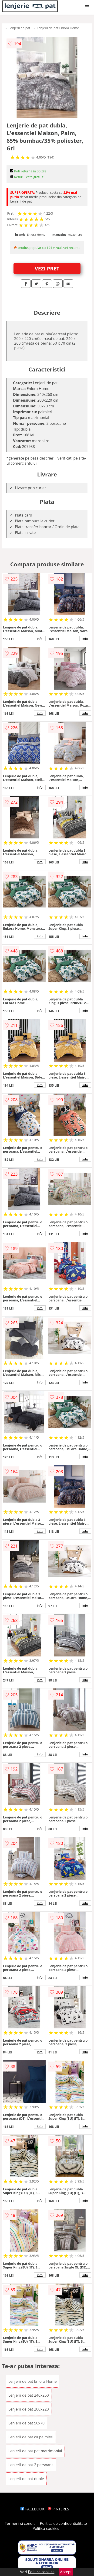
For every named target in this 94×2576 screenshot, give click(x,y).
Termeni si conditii (21, 2523)
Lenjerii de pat (19, 28)
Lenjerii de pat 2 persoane (31, 2464)
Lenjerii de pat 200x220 (28, 2409)
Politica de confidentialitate (63, 2523)
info (40, 639)
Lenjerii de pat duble (26, 2478)
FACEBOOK (32, 2509)
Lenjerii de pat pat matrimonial (35, 2450)
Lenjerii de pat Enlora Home (58, 28)
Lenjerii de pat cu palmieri (30, 2437)
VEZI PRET (47, 268)
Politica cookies (46, 2528)
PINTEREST (59, 2509)
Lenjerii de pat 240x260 (28, 2395)
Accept (66, 2571)
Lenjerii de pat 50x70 (26, 2423)
